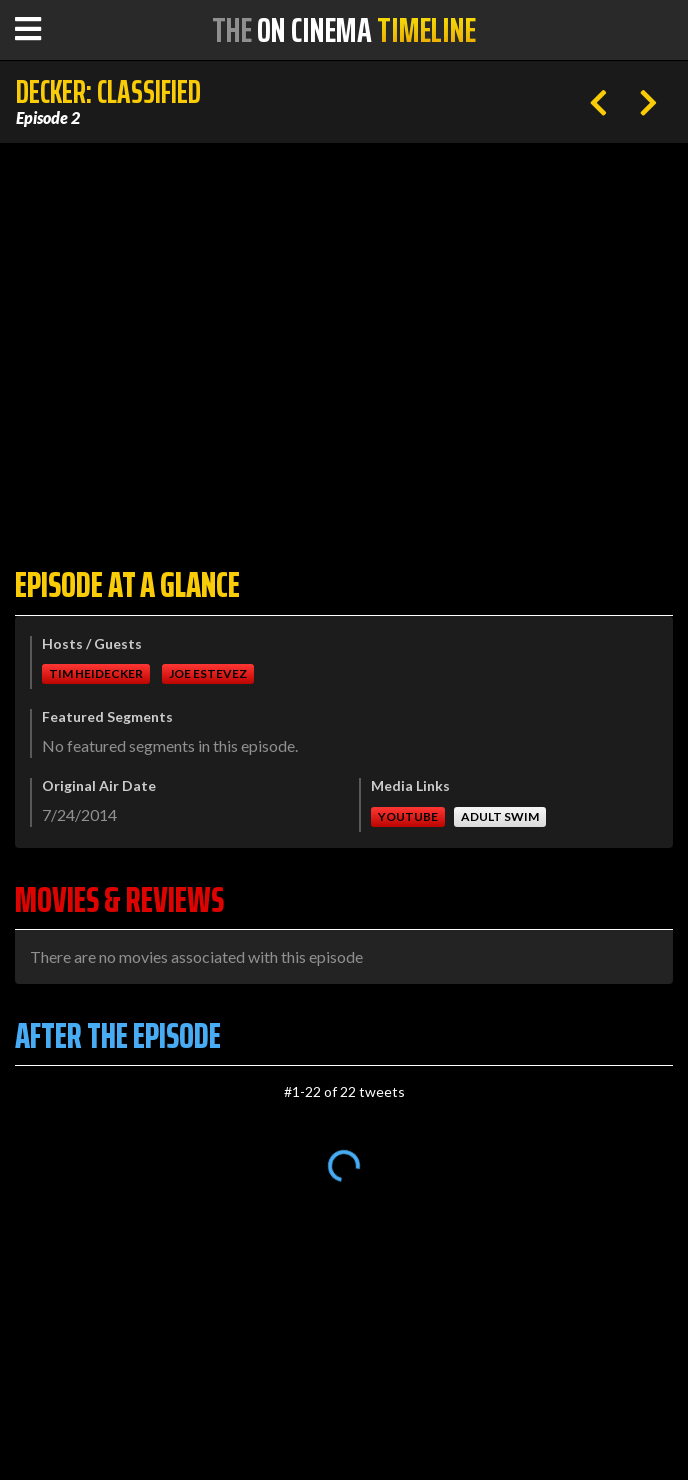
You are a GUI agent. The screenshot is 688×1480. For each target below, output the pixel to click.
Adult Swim (500, 816)
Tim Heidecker (96, 673)
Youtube (408, 816)
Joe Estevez (208, 673)
